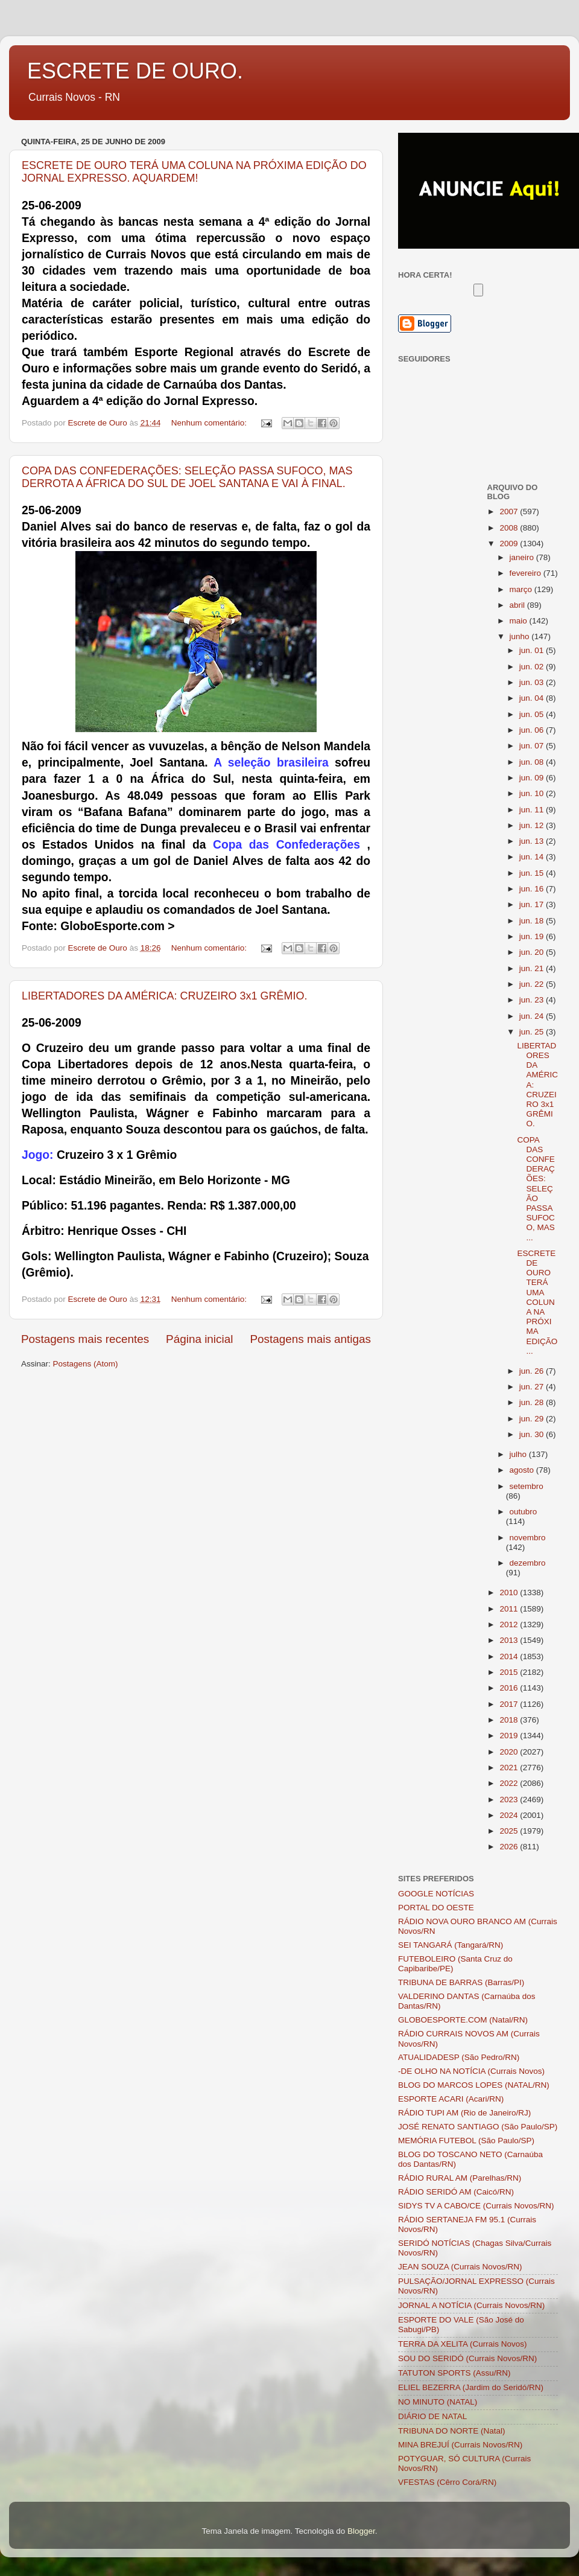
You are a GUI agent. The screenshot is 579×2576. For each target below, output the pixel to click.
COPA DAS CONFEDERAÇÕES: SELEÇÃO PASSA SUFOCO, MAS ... (535, 1188)
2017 (509, 1704)
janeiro (523, 557)
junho (521, 636)
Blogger (361, 2531)
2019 (509, 1735)
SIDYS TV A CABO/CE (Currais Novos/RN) (476, 2205)
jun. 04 (532, 698)
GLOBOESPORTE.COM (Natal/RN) (463, 2019)
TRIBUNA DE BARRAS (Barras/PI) (461, 1982)
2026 (509, 1846)
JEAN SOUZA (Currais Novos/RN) (460, 2266)
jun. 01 (532, 650)
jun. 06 (532, 730)
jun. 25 (532, 1031)
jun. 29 (532, 1418)
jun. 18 (532, 920)
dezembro (528, 1562)
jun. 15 (532, 873)
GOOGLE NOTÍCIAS (436, 1893)
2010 (509, 1592)
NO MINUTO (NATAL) (437, 2401)
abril (518, 605)
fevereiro (526, 573)
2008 (509, 527)
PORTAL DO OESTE (436, 1907)
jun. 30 (532, 1434)
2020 (509, 1751)
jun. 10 (532, 793)
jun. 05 (532, 714)
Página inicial (199, 1339)
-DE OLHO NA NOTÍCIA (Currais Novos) (471, 2071)
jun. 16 (532, 888)
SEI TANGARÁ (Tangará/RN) (450, 1945)
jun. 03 (532, 682)
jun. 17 (532, 904)
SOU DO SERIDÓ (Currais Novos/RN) (467, 2358)
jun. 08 (532, 762)
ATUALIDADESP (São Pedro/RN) (458, 2057)
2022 (509, 1783)
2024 (509, 1815)
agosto (523, 1470)
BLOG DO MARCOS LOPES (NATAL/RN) (473, 2085)
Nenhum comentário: (210, 422)
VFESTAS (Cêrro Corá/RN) (447, 2482)
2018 (509, 1719)
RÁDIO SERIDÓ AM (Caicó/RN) (456, 2191)
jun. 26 (532, 1371)
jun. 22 (532, 984)
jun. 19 (532, 936)
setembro (526, 1486)
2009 (509, 543)
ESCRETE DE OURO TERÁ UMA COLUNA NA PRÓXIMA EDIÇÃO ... (537, 1302)
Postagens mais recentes (85, 1339)
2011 (509, 1608)
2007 (509, 511)
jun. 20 (532, 952)
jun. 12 (532, 825)
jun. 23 (532, 999)
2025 (509, 1830)
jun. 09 (532, 777)
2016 (509, 1687)
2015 (509, 1672)
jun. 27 (532, 1386)
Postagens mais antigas (310, 1339)
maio (520, 620)
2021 (509, 1767)
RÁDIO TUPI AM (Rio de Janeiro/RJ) (464, 2112)
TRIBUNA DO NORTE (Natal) (451, 2430)
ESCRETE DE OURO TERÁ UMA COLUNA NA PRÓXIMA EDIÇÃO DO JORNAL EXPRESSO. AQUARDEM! (194, 171)
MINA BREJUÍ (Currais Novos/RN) (460, 2444)
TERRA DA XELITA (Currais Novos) (462, 2343)
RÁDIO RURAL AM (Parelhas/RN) (459, 2177)
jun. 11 (532, 809)
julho (519, 1454)
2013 (509, 1640)
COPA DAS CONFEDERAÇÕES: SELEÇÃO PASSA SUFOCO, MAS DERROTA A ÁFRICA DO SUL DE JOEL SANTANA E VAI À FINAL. (187, 477)
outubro (523, 1511)
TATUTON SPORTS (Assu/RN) (454, 2372)
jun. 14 (532, 856)
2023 (509, 1799)
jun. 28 (532, 1402)
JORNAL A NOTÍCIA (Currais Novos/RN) (471, 2305)
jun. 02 (532, 666)
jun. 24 (532, 1016)
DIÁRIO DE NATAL (432, 2416)
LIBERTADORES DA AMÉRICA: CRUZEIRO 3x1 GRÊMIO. (164, 996)
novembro (528, 1537)
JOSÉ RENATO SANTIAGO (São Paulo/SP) (477, 2126)
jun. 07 (532, 745)
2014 (509, 1656)
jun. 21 (532, 968)
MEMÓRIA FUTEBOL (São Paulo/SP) (466, 2140)
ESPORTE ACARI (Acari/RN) (451, 2098)
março (522, 589)
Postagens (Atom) (85, 1363)
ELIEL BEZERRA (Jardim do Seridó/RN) (470, 2387)
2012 (509, 1624)
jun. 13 (532, 841)
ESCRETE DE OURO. (135, 71)
